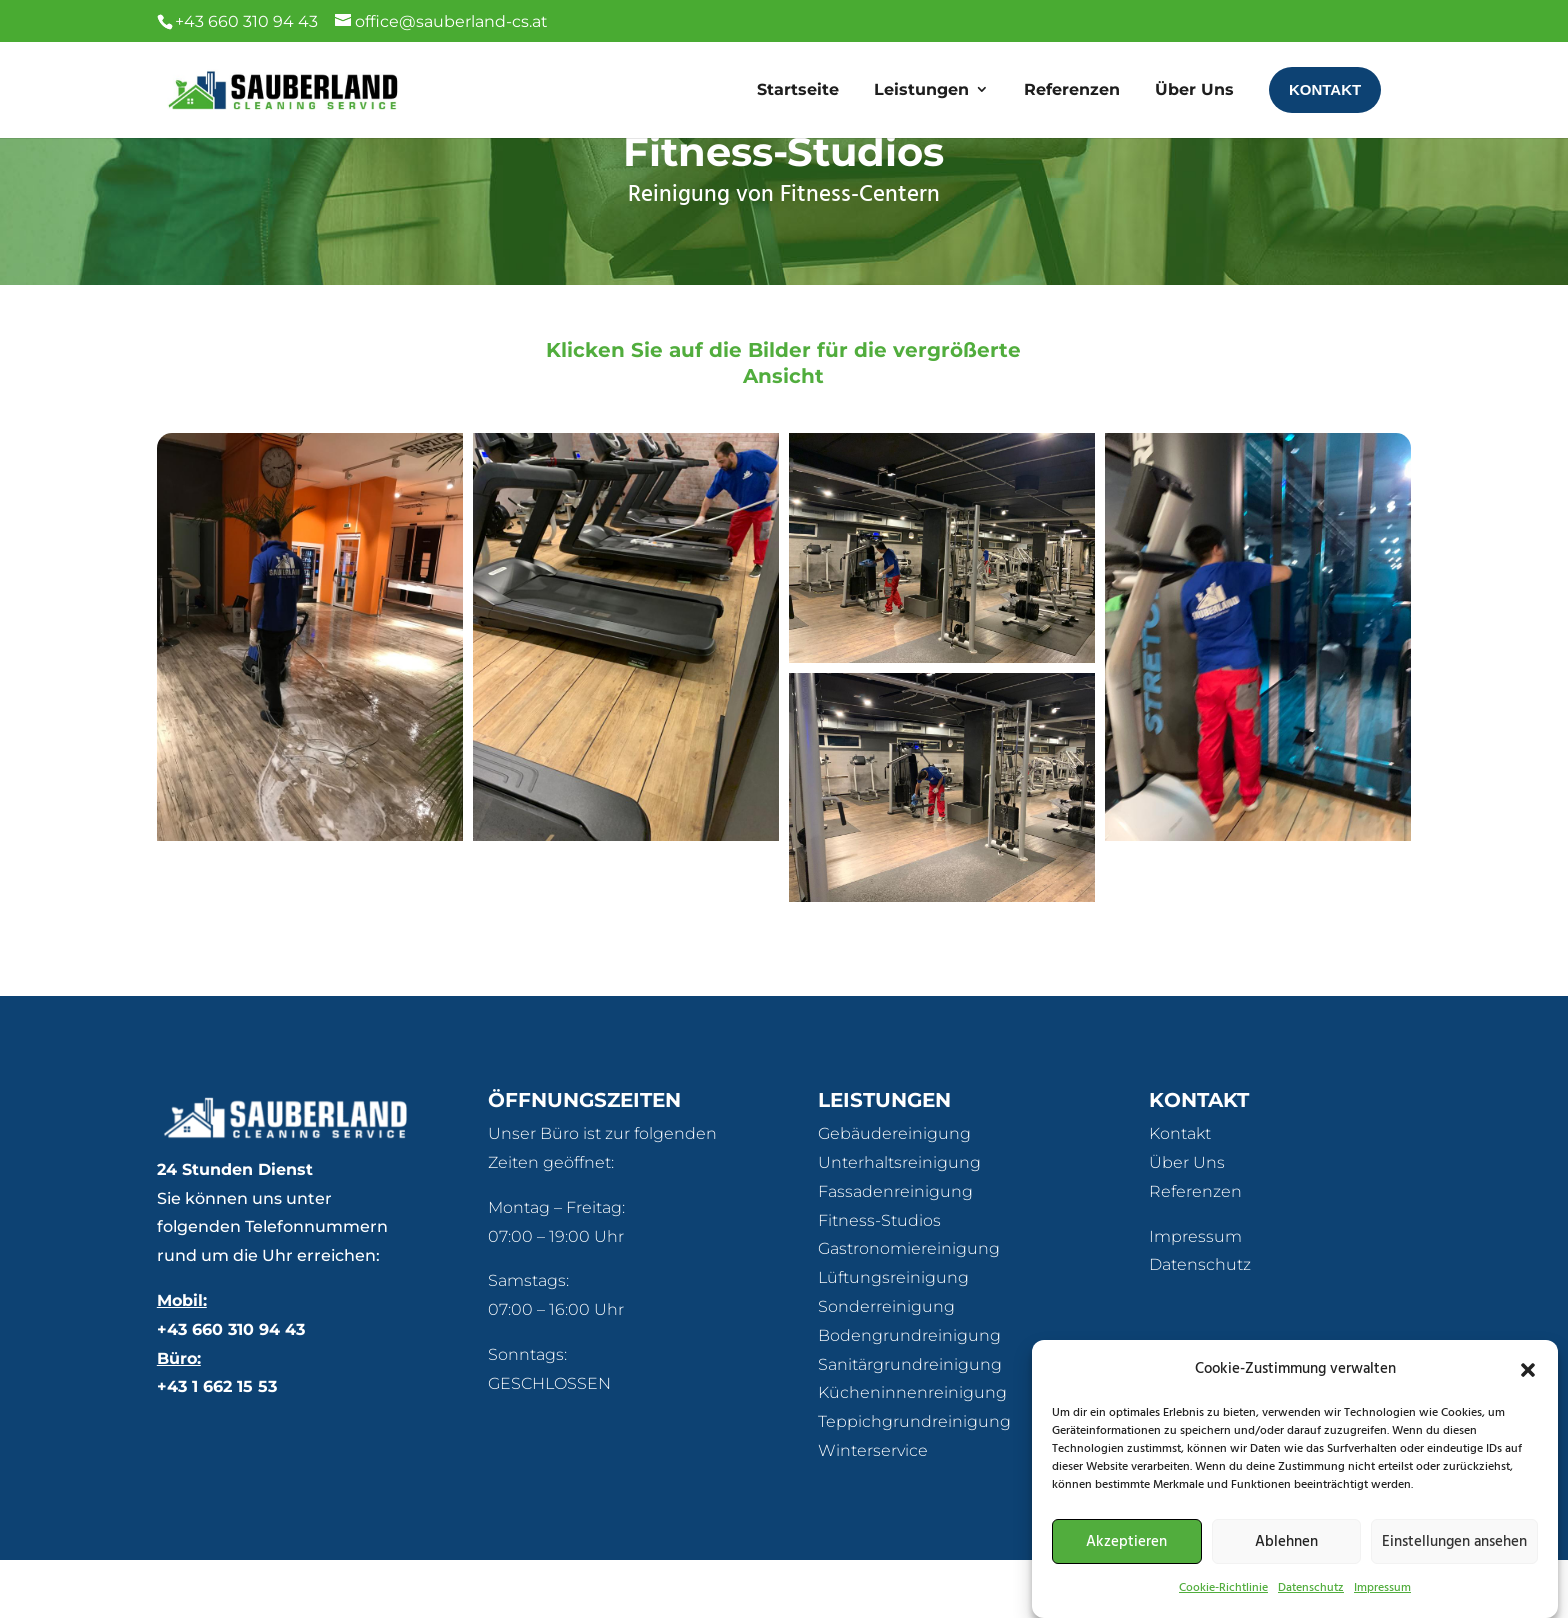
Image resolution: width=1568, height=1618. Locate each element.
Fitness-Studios (879, 1278)
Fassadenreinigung (895, 1249)
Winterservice (873, 1508)
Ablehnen (1286, 1558)
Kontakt (1180, 1191)
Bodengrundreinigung (909, 1393)
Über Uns (1187, 1220)
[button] (1528, 1386)
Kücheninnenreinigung (912, 1450)
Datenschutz (1200, 1322)
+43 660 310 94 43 (231, 1387)
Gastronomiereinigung (909, 1306)
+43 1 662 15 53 (217, 1444)
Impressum (1195, 1294)
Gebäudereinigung (894, 1191)
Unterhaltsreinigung (899, 1220)
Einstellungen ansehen (1454, 1558)
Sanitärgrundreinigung (910, 1422)
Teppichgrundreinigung (914, 1479)
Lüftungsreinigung (893, 1335)
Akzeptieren (1126, 1558)
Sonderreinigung (886, 1364)
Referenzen (1195, 1249)
